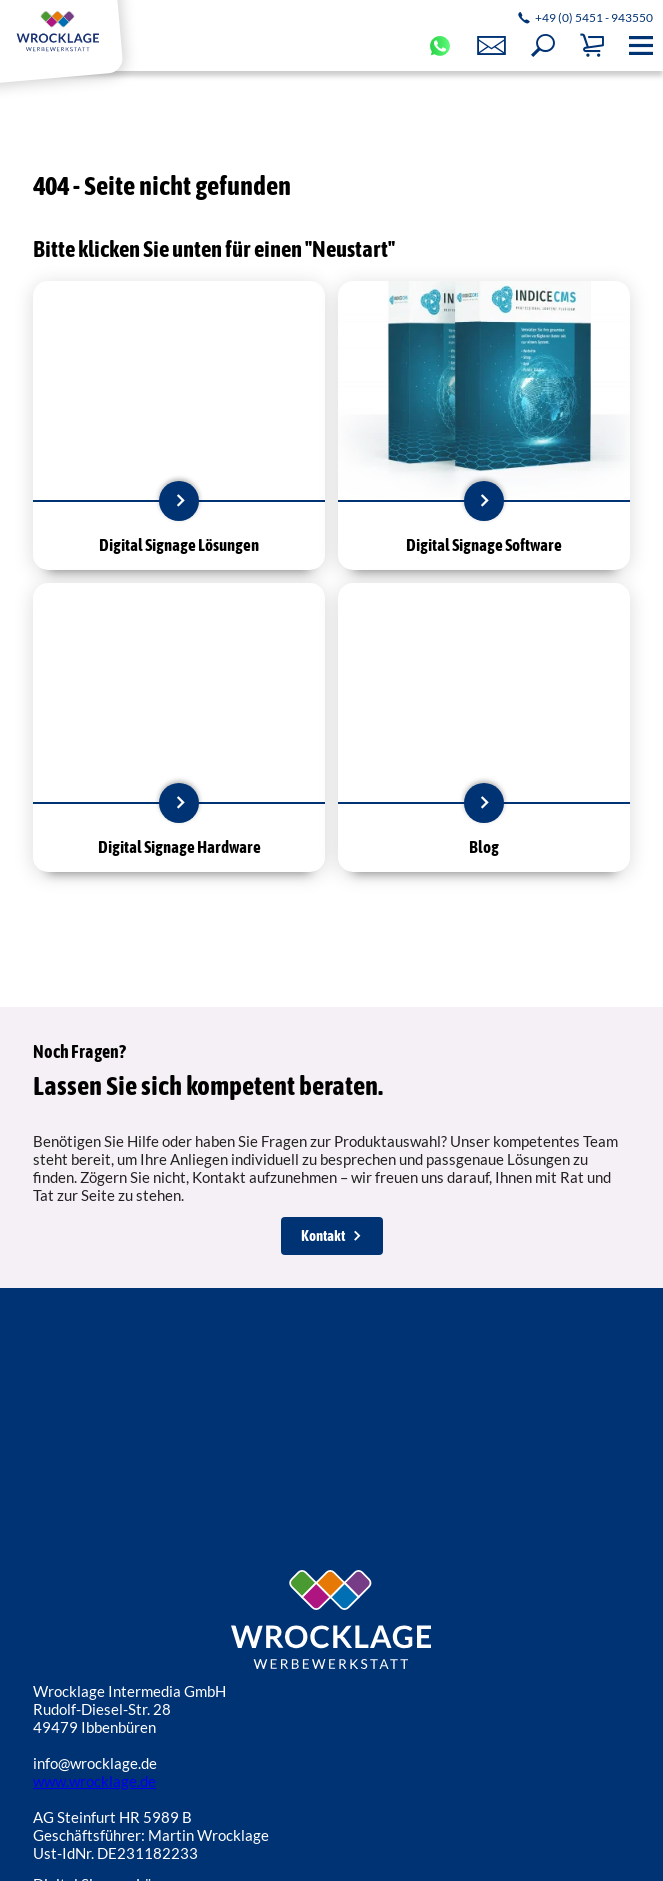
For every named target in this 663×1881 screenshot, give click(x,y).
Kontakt (323, 1235)
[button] (543, 46)
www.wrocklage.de (94, 1781)
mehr (179, 501)
